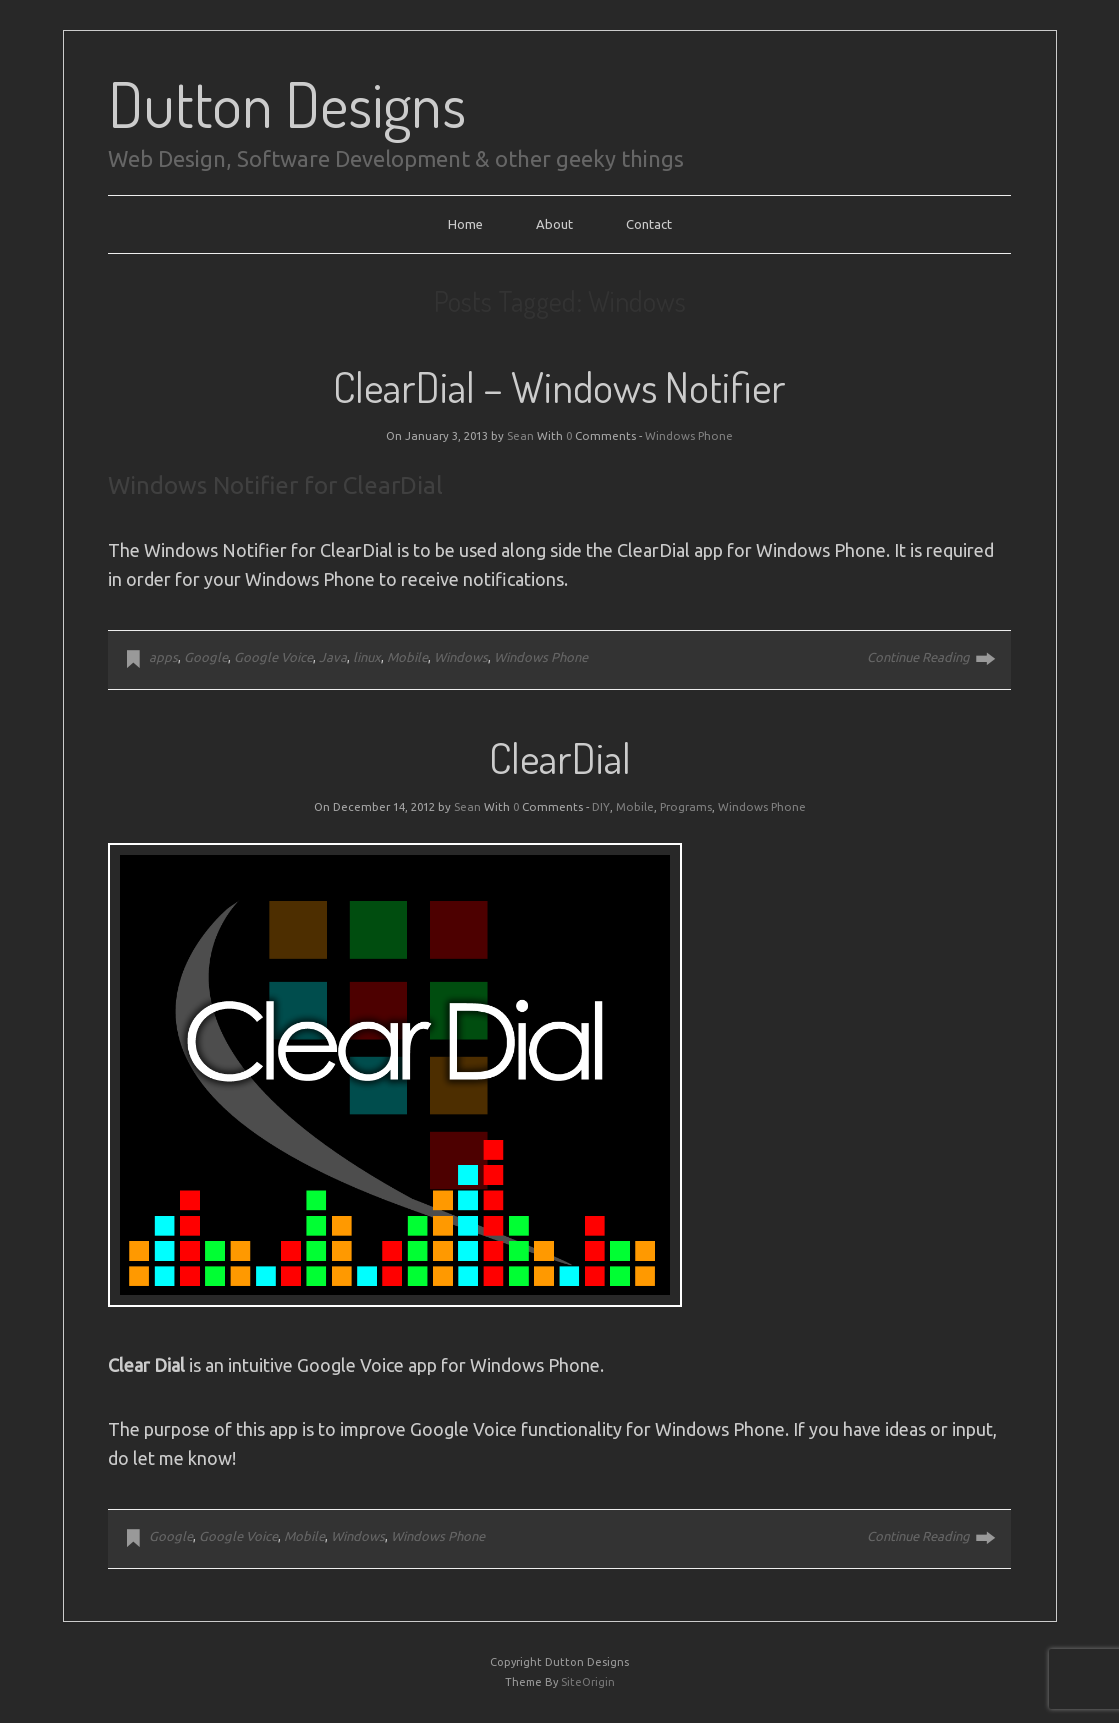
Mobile (407, 657)
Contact (649, 224)
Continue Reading (918, 657)
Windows (461, 657)
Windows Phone (689, 435)
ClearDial (560, 757)
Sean (520, 435)
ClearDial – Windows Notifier (559, 386)
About (554, 224)
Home (465, 224)
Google (206, 657)
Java (333, 657)
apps (163, 657)
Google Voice (273, 657)
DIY (601, 806)
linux (367, 657)
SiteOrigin (588, 1682)
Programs (686, 806)
